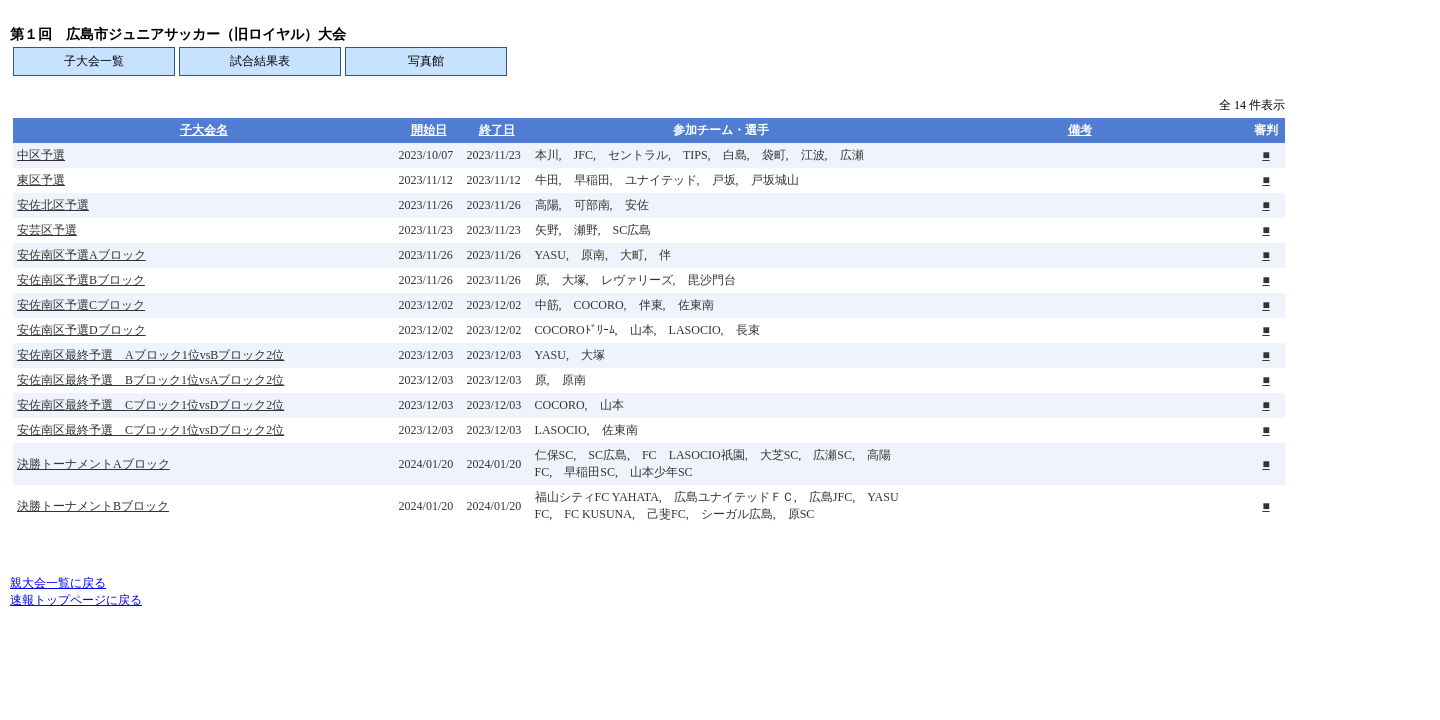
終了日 (497, 130)
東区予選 (41, 180)
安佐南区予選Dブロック (81, 330)
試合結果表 (260, 61)
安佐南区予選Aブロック (81, 255)
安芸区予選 (47, 230)
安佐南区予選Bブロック (81, 280)
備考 (1080, 130)
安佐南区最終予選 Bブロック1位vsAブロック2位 (150, 380)
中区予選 (41, 155)
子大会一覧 (94, 61)
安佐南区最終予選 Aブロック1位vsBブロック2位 (150, 355)
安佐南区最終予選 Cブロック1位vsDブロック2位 (150, 405)
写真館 (426, 61)
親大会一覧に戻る (58, 583)
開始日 (429, 130)
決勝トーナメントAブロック (93, 464)
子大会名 (204, 130)
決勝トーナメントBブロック (93, 506)
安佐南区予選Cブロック (81, 305)
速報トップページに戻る (76, 600)
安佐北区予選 (53, 205)
